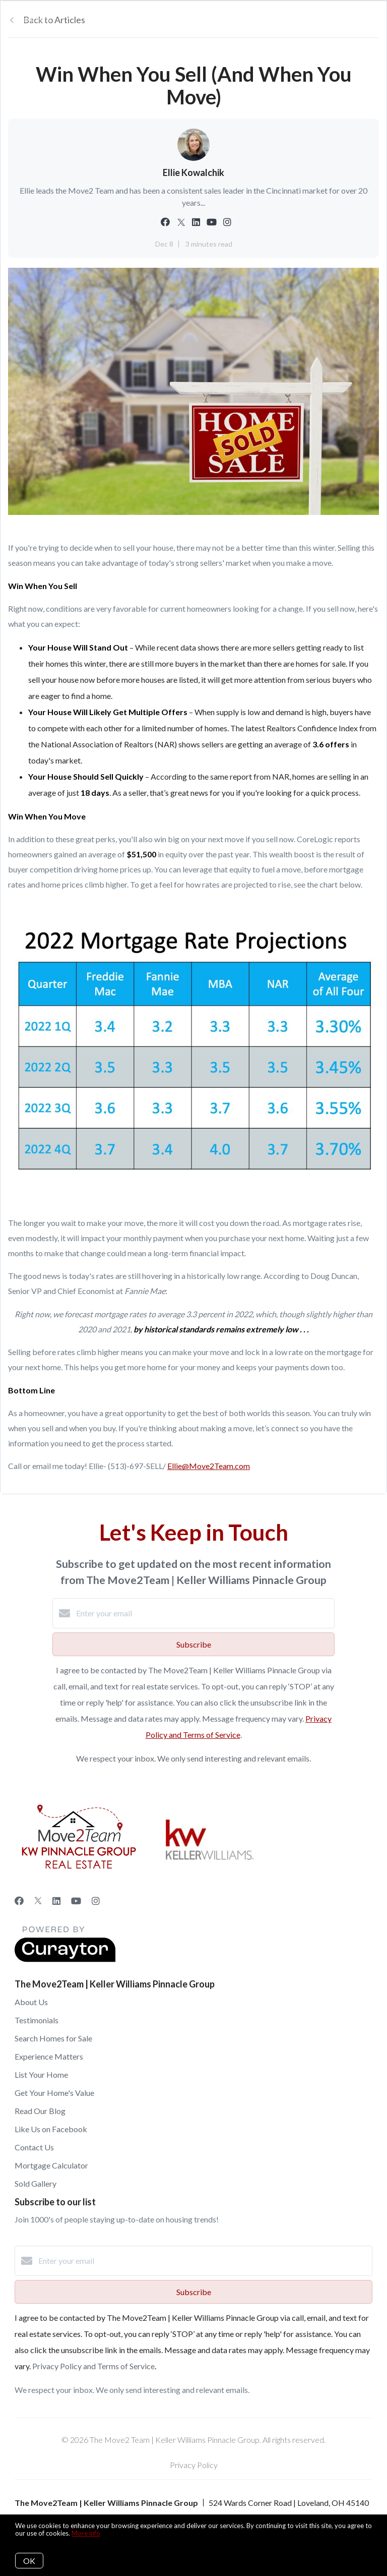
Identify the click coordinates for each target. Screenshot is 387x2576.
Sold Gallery (35, 2183)
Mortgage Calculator (51, 2165)
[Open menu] (373, 20)
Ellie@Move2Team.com (208, 1466)
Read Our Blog (40, 2111)
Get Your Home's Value (54, 2092)
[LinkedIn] (56, 1900)
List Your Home (41, 2074)
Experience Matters (49, 2056)
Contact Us (34, 2147)
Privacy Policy (194, 2465)
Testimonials (36, 2020)
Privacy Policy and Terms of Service (93, 2366)
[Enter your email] (203, 1613)
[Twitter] (38, 1900)
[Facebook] (19, 1900)
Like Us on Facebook (51, 2129)
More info (86, 2533)
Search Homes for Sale (53, 2038)
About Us (31, 2002)
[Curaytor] (65, 1959)
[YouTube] (76, 1900)
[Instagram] (96, 1900)
